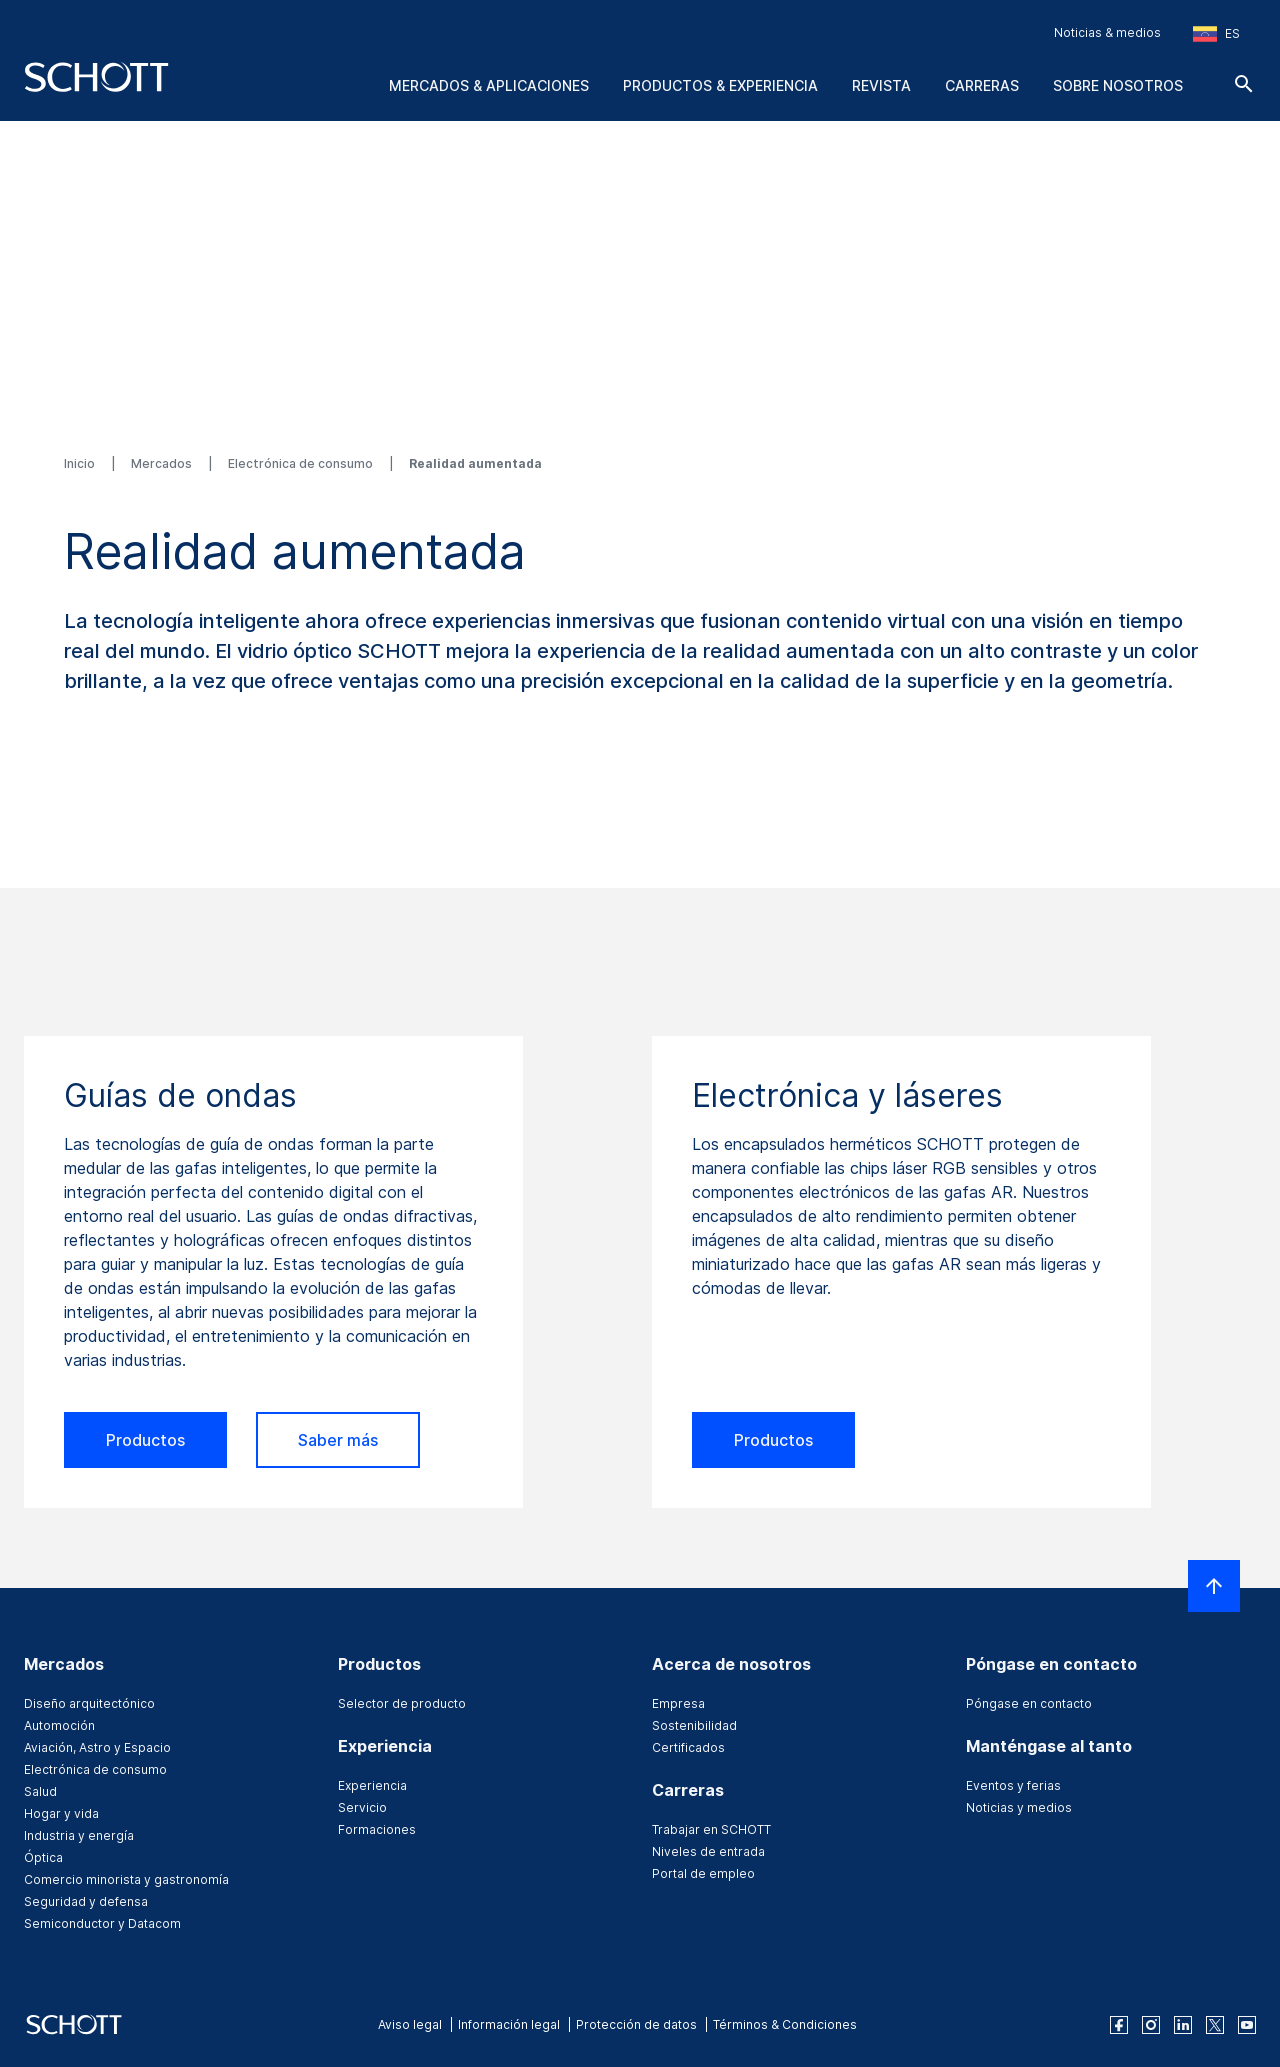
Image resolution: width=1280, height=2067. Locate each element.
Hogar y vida (61, 1813)
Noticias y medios (1019, 1807)
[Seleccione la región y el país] (1216, 34)
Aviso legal (410, 2024)
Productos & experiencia (720, 85)
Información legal (509, 2024)
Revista (881, 85)
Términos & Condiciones (785, 2024)
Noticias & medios (1107, 32)
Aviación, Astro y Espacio (97, 1747)
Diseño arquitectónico (89, 1703)
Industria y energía (79, 1835)
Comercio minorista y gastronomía (126, 1879)
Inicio (81, 463)
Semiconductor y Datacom (102, 1923)
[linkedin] (1183, 2025)
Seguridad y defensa (86, 1901)
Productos (145, 1440)
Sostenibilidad (694, 1725)
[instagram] (1151, 2025)
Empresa (678, 1703)
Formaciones (377, 1829)
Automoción (59, 1725)
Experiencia (372, 1785)
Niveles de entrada (708, 1851)
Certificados (688, 1747)
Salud (40, 1791)
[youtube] (1247, 2025)
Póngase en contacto (1029, 1703)
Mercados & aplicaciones (489, 85)
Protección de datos (636, 2024)
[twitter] (1215, 2025)
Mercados (163, 463)
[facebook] (1119, 2025)
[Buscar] (1244, 84)
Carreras (982, 85)
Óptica (43, 1857)
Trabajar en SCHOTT (711, 1829)
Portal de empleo (703, 1873)
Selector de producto (402, 1703)
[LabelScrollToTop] (1214, 1586)
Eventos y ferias (1013, 1785)
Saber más (338, 1440)
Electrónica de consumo (302, 463)
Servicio (362, 1807)
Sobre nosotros (1118, 85)
